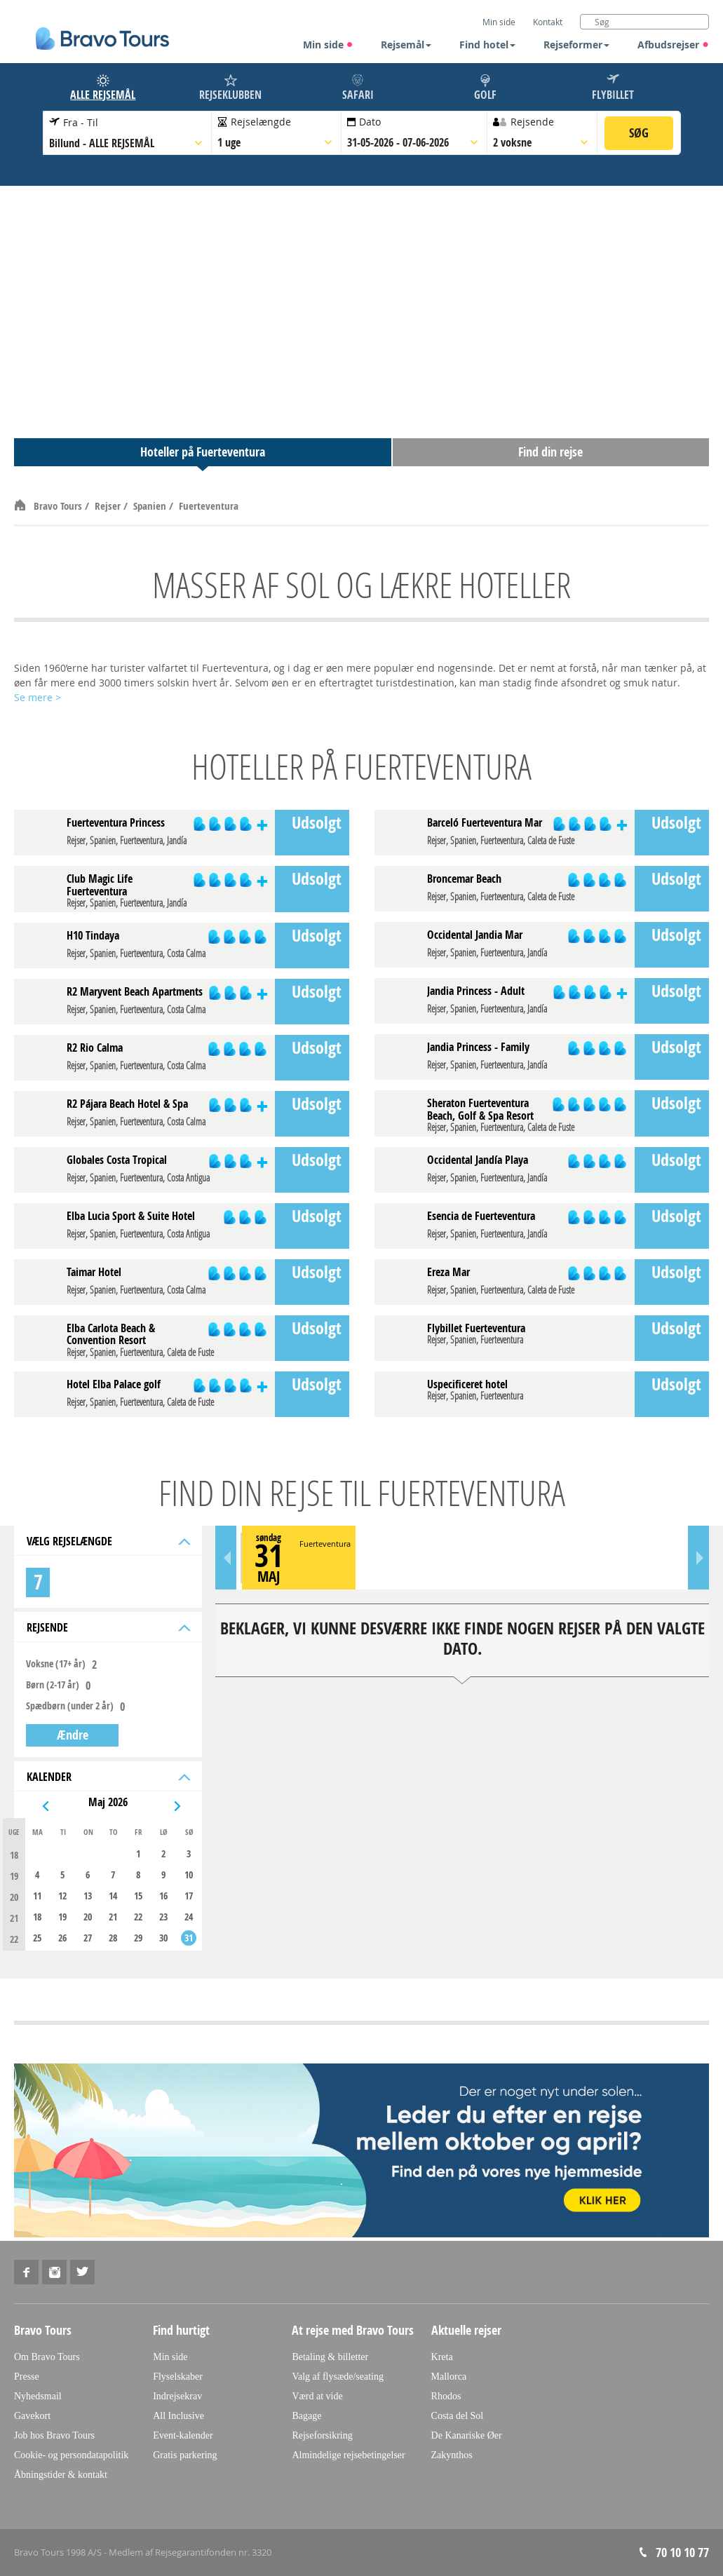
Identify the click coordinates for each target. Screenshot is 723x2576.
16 (163, 1895)
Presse (26, 2376)
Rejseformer (576, 44)
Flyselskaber (178, 2376)
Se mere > (37, 697)
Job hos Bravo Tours (54, 2435)
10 (188, 1874)
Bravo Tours (59, 506)
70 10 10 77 (682, 2552)
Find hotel (487, 44)
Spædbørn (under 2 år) (70, 1706)
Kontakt (547, 21)
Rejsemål (406, 44)
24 (188, 1916)
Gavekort (32, 2416)
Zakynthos (452, 2455)
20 (87, 1916)
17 (188, 1895)
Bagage (306, 2416)
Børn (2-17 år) (52, 1685)
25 (37, 1937)
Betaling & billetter (330, 2357)
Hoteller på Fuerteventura (202, 452)
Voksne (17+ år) (56, 1664)
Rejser (109, 506)
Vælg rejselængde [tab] (107, 1541)
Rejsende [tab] (107, 1627)
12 (62, 1895)
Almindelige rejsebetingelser (348, 2455)
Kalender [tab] (107, 1776)
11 (37, 1895)
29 (138, 1937)
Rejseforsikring (322, 2435)
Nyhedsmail (38, 2396)
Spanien (151, 506)
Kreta (442, 2357)
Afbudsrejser (673, 44)
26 (62, 1937)
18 (37, 1916)
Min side (328, 44)
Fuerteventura (208, 506)
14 (113, 1895)
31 (188, 1937)
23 (163, 1916)
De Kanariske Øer (466, 2435)
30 (163, 1937)
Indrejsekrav (177, 2396)
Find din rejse (550, 452)
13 (87, 1895)
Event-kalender (183, 2435)
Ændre (72, 1735)
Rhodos (446, 2396)
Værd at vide (317, 2396)
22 (138, 1916)
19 (62, 1916)
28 (113, 1937)
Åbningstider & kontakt (60, 2474)
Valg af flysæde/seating (338, 2376)
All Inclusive (178, 2416)
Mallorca (449, 2376)
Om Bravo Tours (47, 2357)
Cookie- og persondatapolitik (71, 2455)
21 (113, 1916)
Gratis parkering (185, 2455)
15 (138, 1895)
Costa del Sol (457, 2416)
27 (87, 1937)
